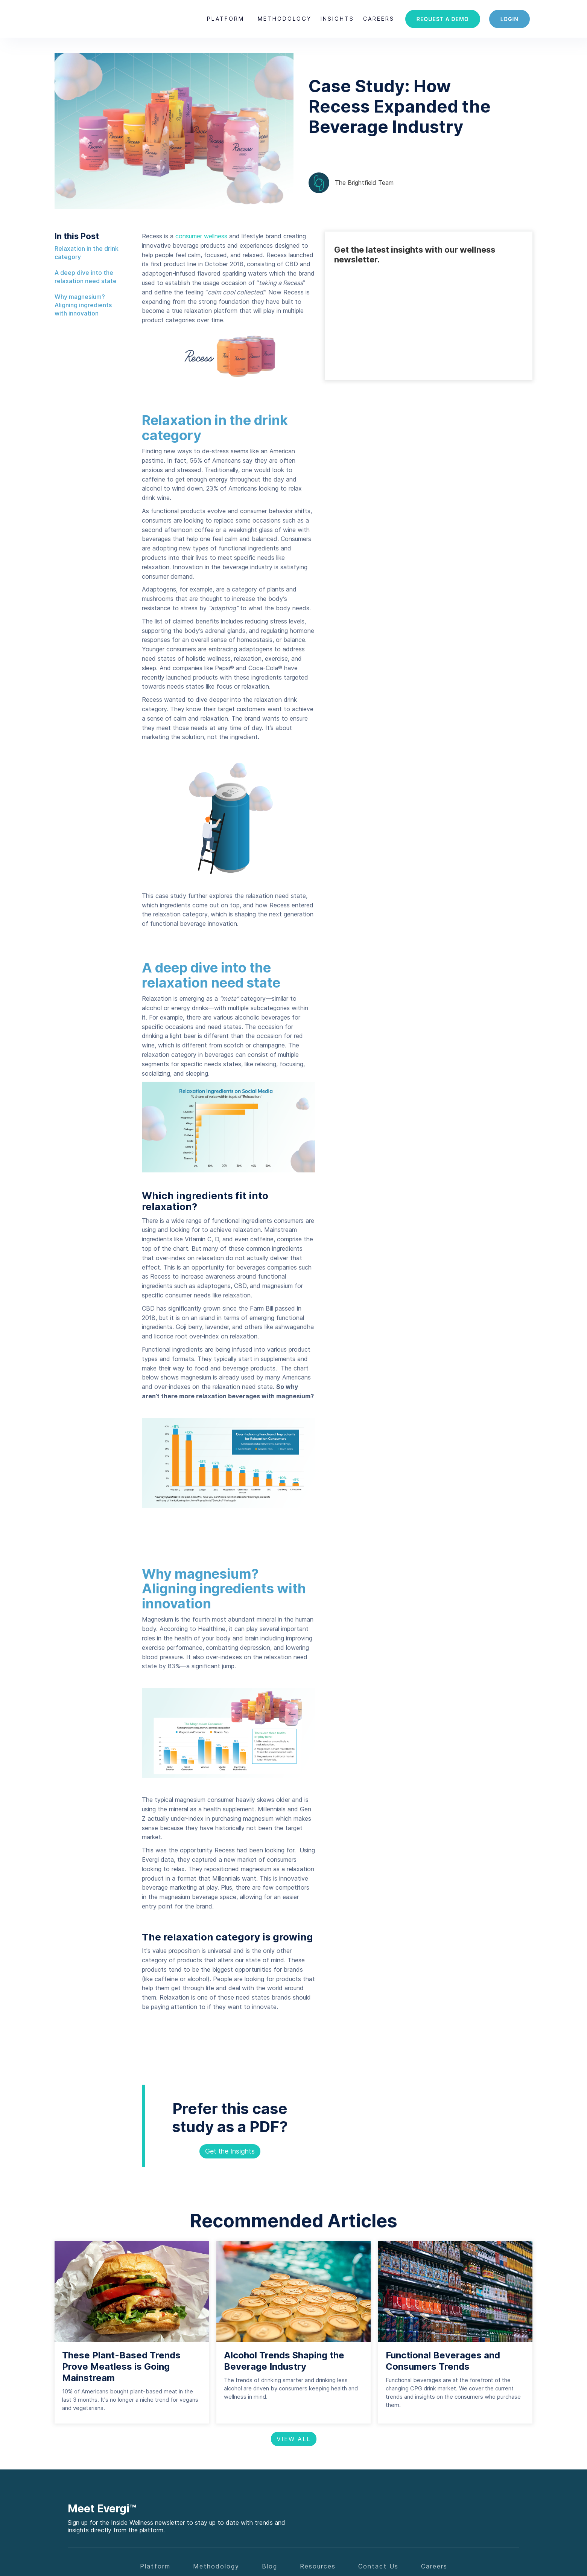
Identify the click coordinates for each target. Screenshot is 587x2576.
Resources (318, 2566)
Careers (434, 2566)
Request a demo (443, 19)
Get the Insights (230, 2151)
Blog (269, 2566)
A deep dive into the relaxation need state (86, 277)
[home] (86, 19)
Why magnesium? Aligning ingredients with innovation (83, 305)
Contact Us (378, 2566)
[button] (225, 19)
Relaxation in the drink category (87, 253)
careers (378, 18)
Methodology (285, 18)
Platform (225, 18)
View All (294, 2439)
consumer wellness (201, 236)
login (509, 19)
